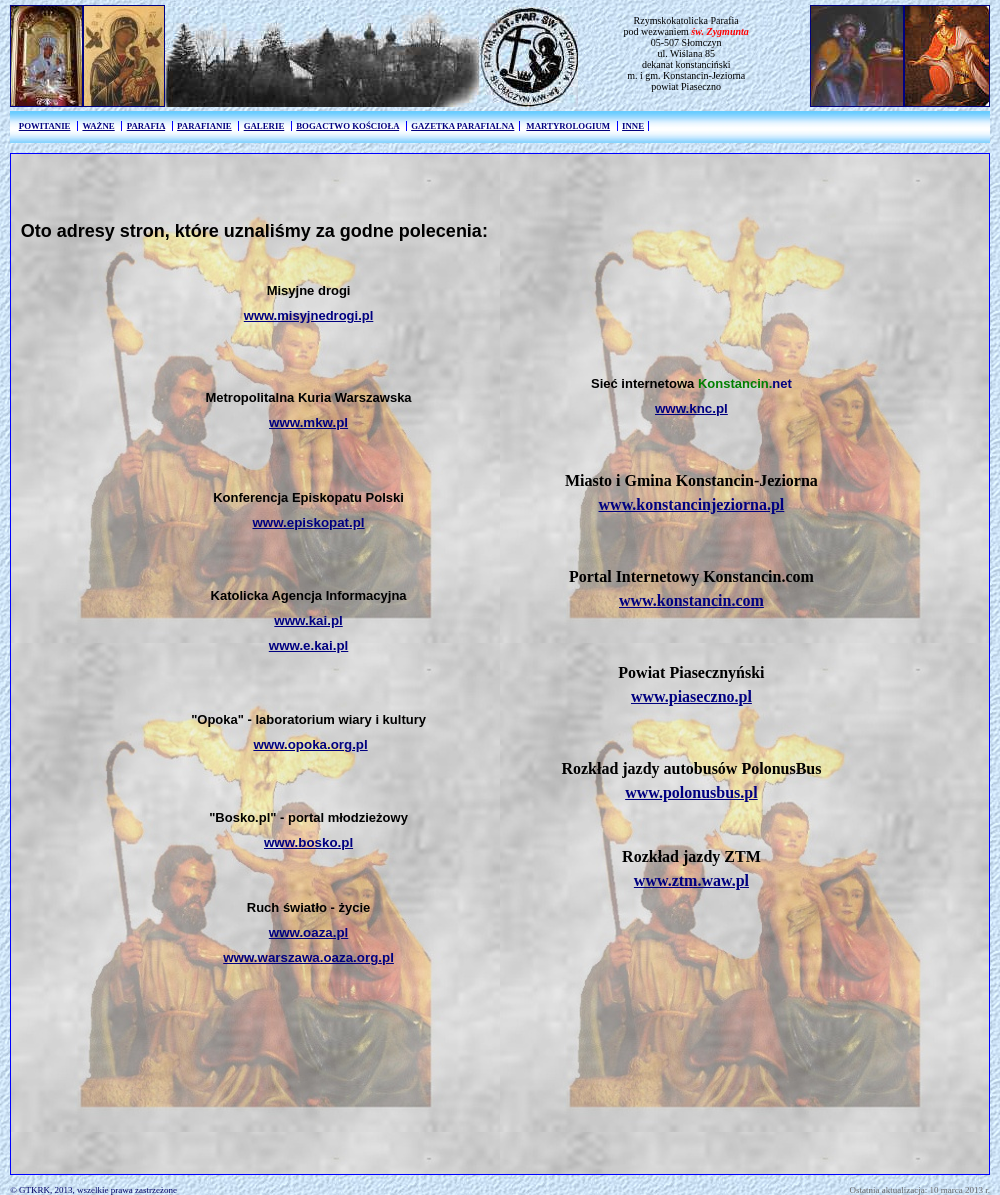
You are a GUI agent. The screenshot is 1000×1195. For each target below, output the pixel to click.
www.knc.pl (691, 408)
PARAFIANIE (204, 126)
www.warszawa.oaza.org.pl (308, 957)
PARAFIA (146, 126)
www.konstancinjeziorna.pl (692, 504)
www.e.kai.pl (309, 645)
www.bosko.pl (308, 842)
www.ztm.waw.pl (691, 880)
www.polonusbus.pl (691, 792)
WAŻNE (98, 126)
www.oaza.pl (309, 932)
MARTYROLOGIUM (568, 126)
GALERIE (264, 126)
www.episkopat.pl (309, 522)
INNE (633, 126)
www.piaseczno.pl (691, 696)
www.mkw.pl (308, 422)
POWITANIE (45, 126)
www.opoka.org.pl (310, 744)
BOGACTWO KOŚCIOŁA (347, 126)
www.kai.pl (308, 620)
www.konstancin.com (691, 600)
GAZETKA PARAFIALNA (462, 126)
